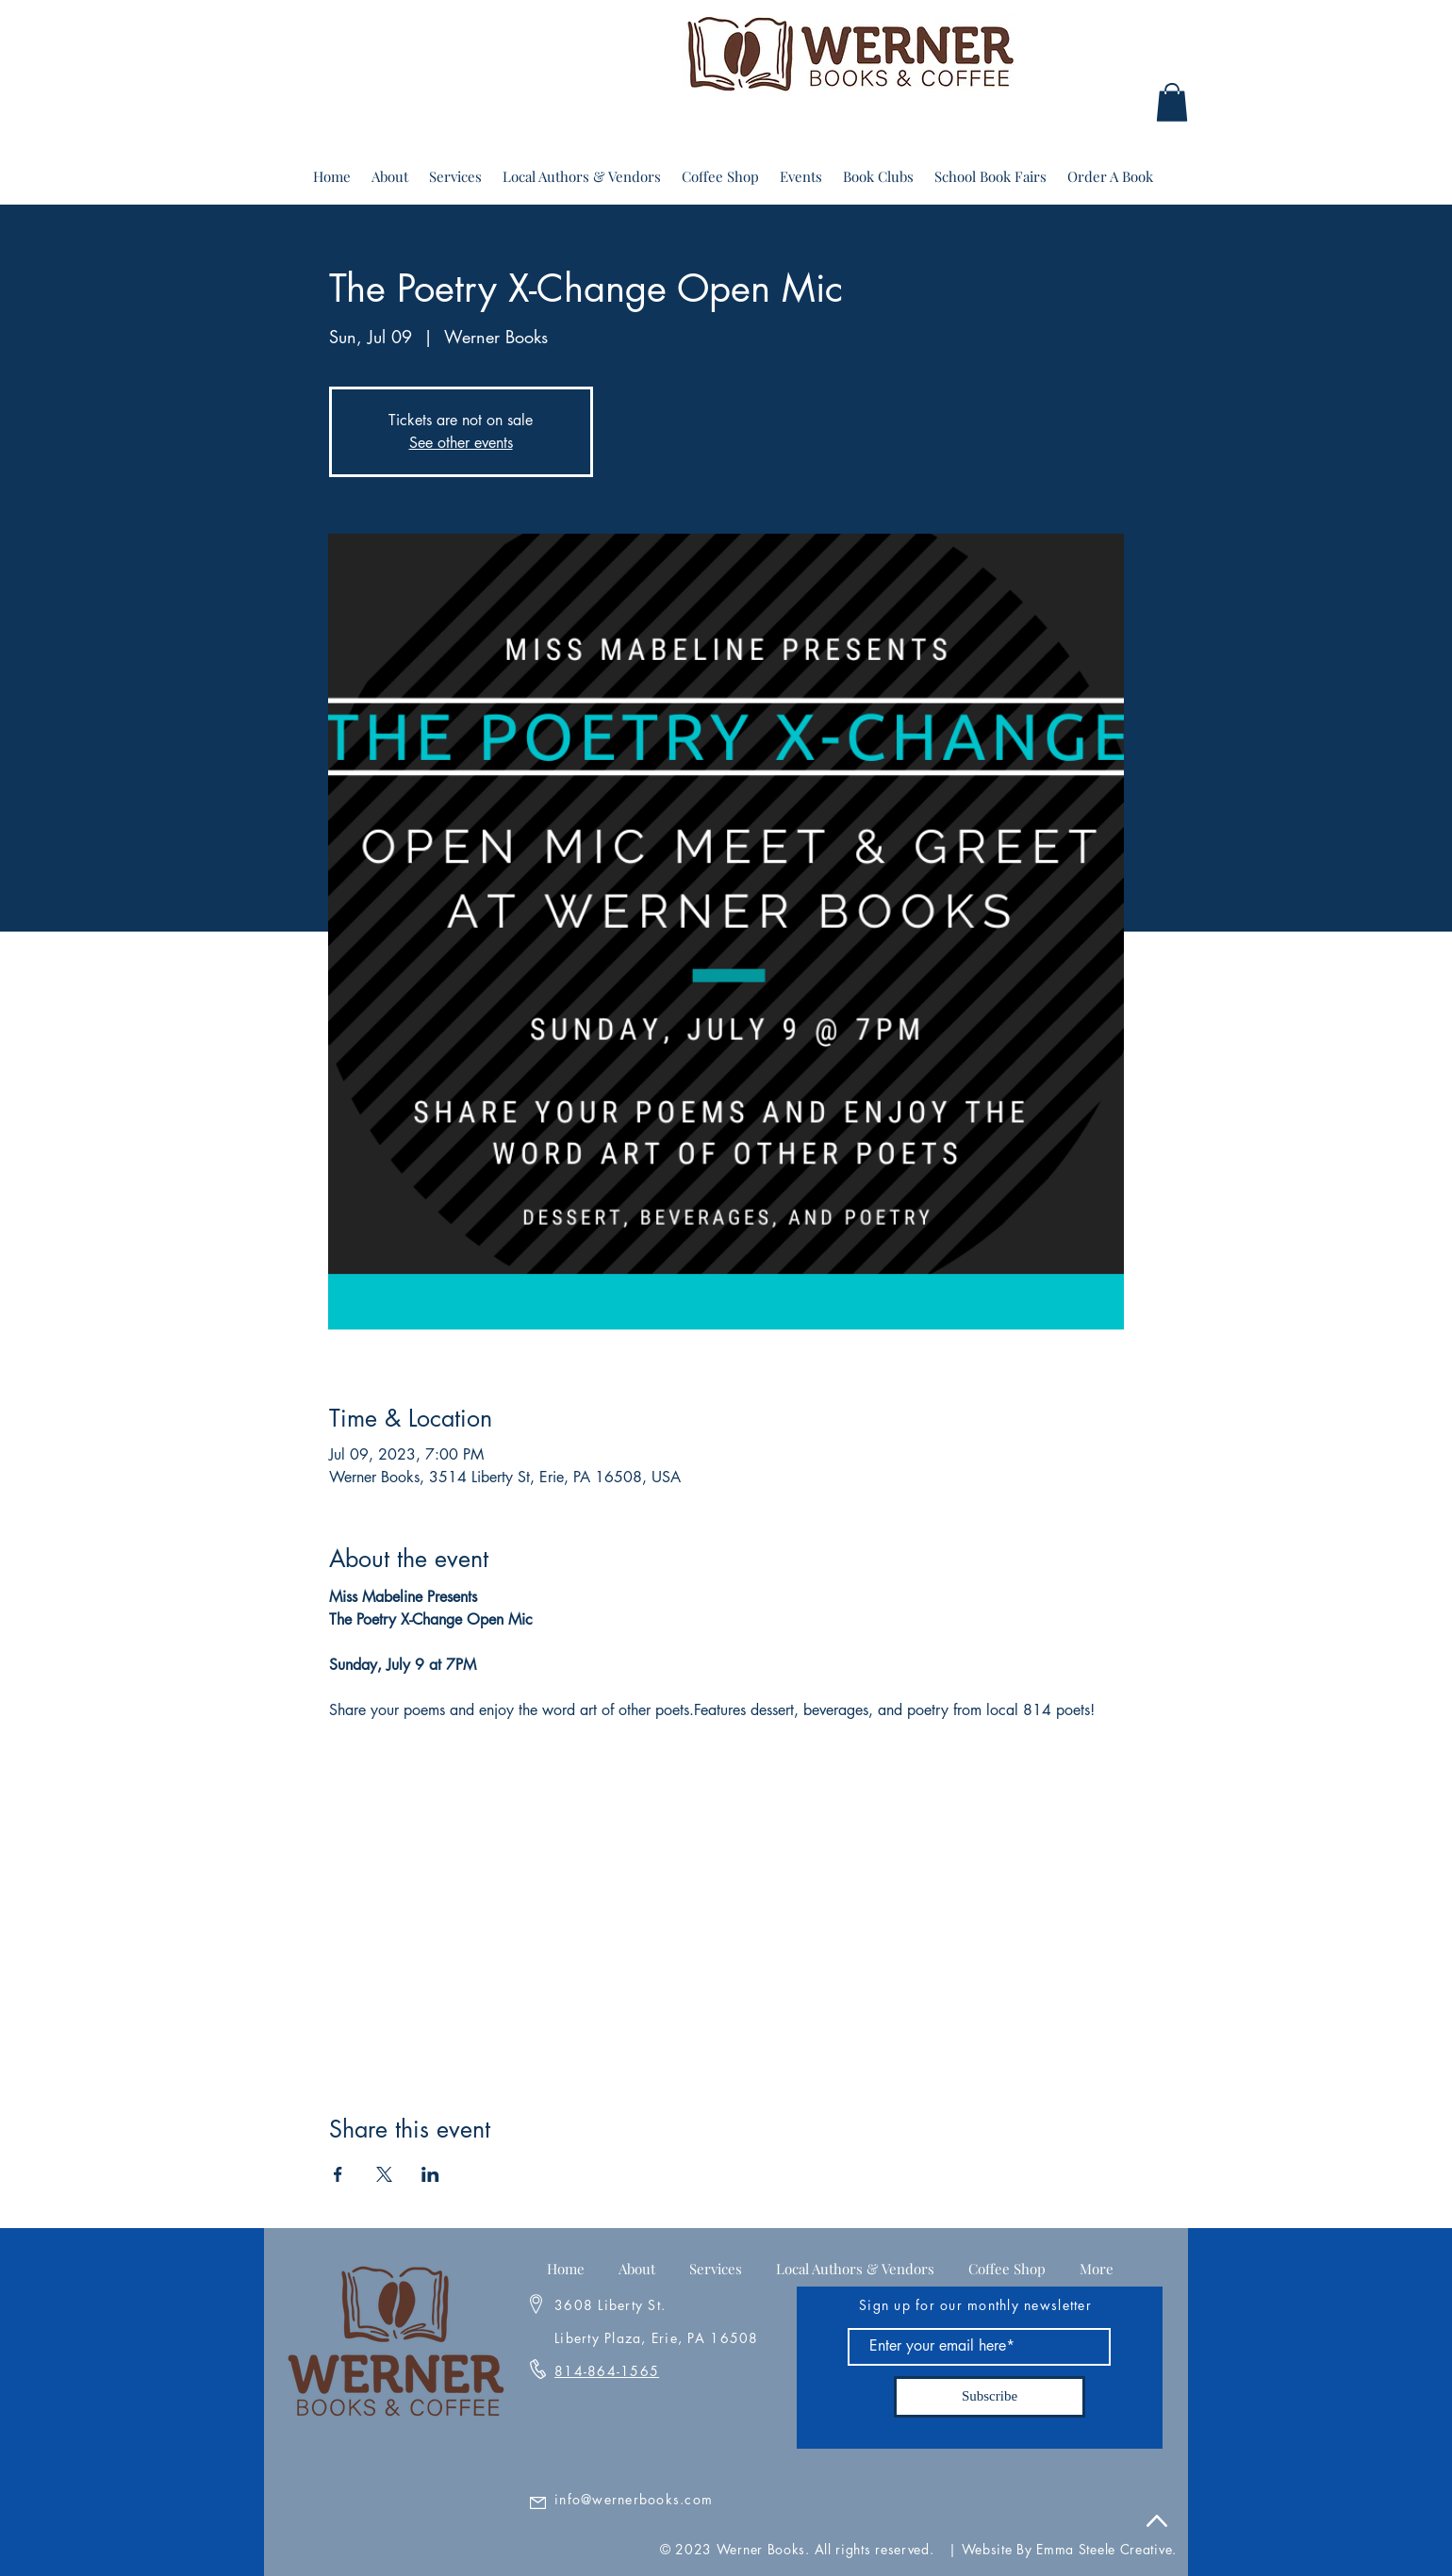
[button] (1172, 102)
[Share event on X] (384, 2174)
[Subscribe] (989, 2397)
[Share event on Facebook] (338, 2174)
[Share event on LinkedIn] (430, 2174)
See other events (461, 443)
